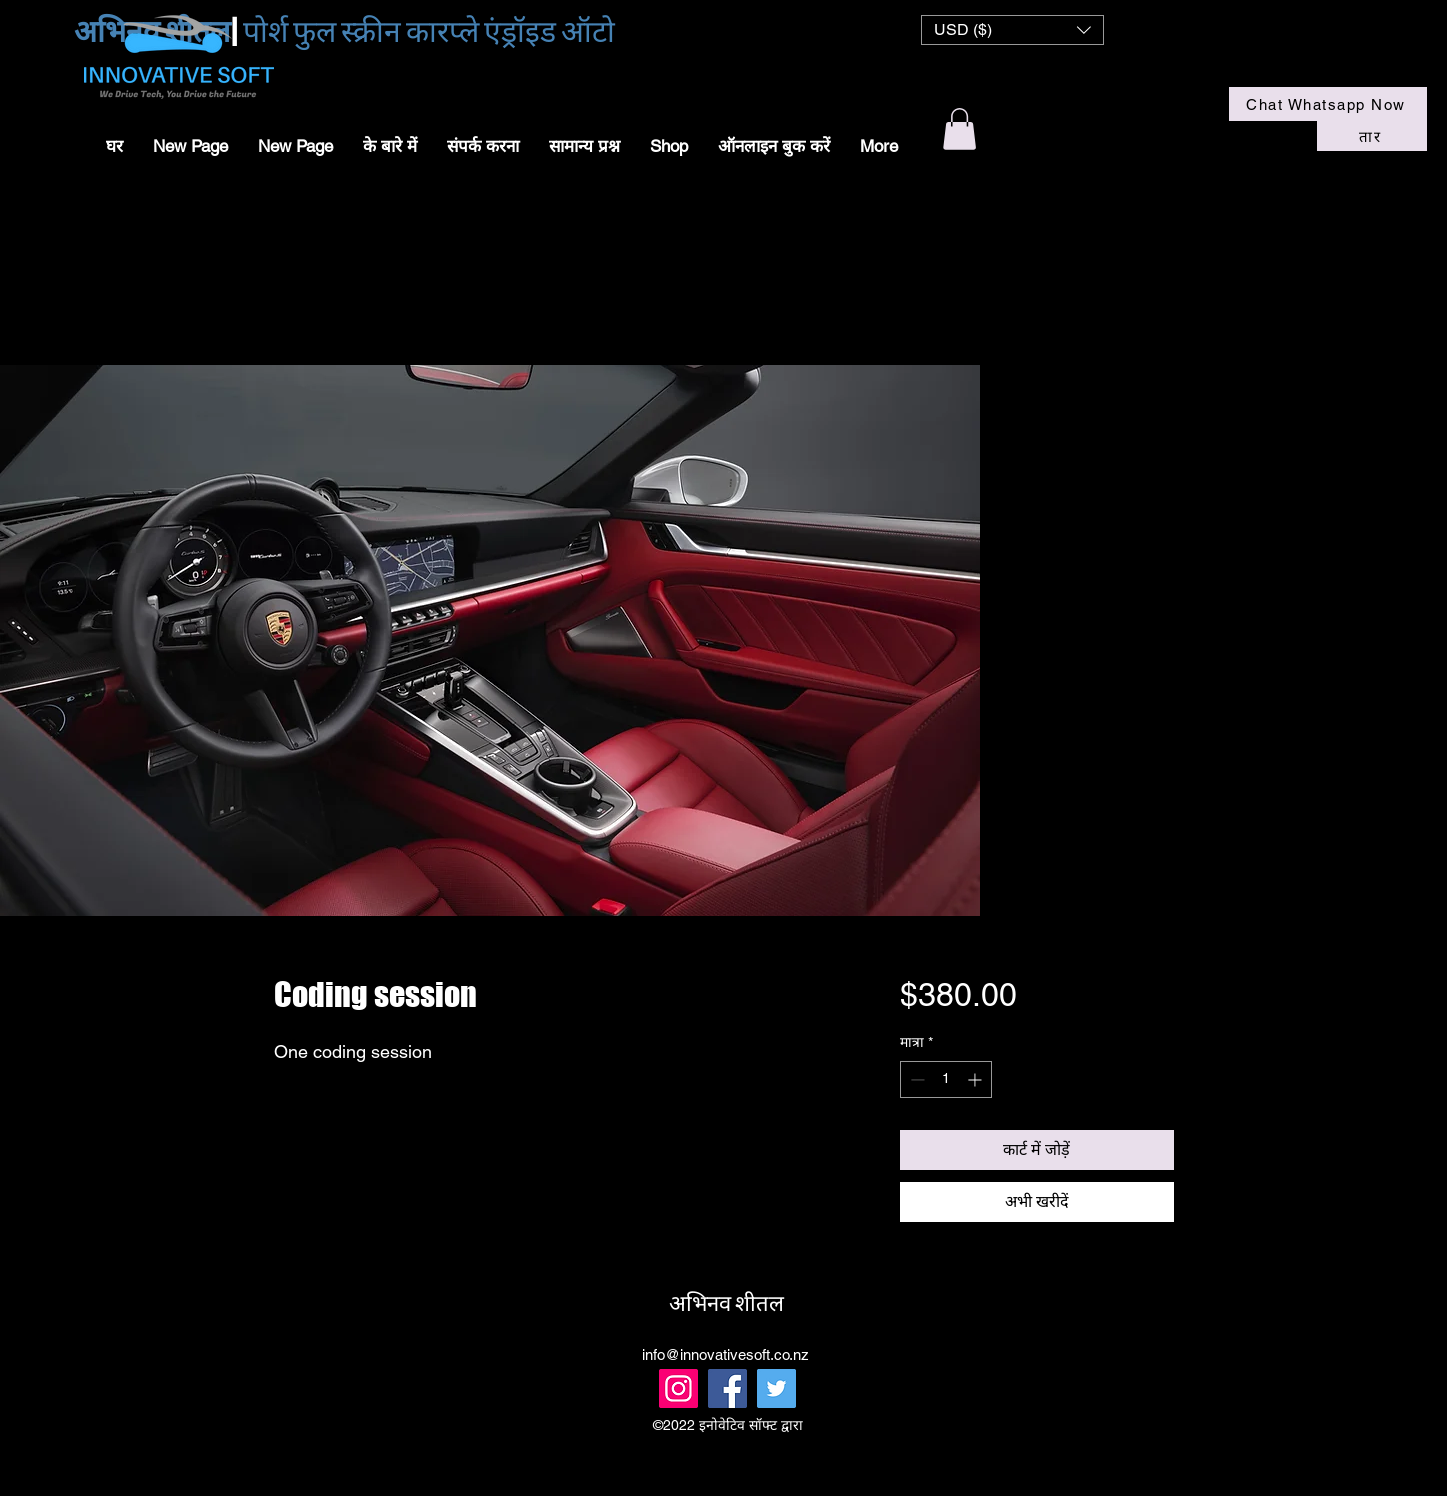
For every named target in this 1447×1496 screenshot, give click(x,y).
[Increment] (976, 1079)
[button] (1012, 30)
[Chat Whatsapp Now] (1328, 104)
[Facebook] (727, 1388)
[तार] (1372, 136)
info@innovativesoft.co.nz (725, 1354)
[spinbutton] (946, 1079)
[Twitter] (776, 1388)
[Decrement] (915, 1079)
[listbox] (1012, 30)
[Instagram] (678, 1388)
